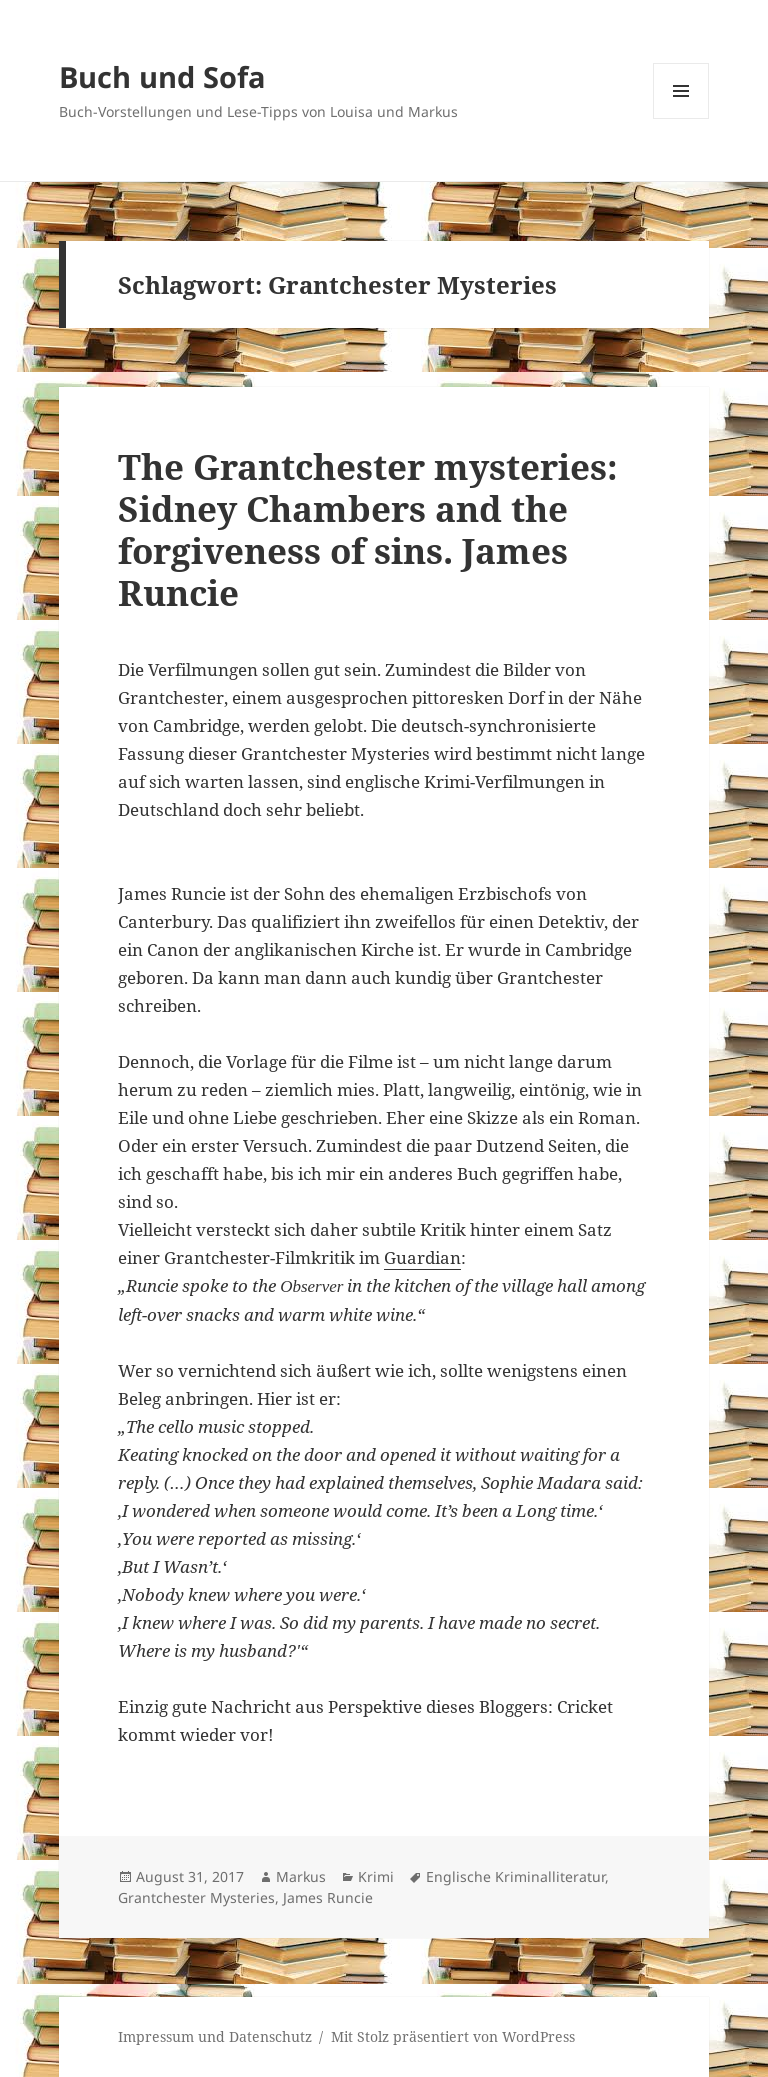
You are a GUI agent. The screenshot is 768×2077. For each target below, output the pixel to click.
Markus (301, 1876)
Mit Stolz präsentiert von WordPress (453, 2036)
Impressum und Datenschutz (215, 2036)
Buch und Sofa (162, 76)
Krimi (376, 1876)
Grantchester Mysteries (196, 1897)
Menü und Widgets (681, 118)
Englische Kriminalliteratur (515, 1876)
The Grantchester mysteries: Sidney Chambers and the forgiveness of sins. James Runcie (368, 529)
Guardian (422, 1257)
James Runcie (328, 1897)
